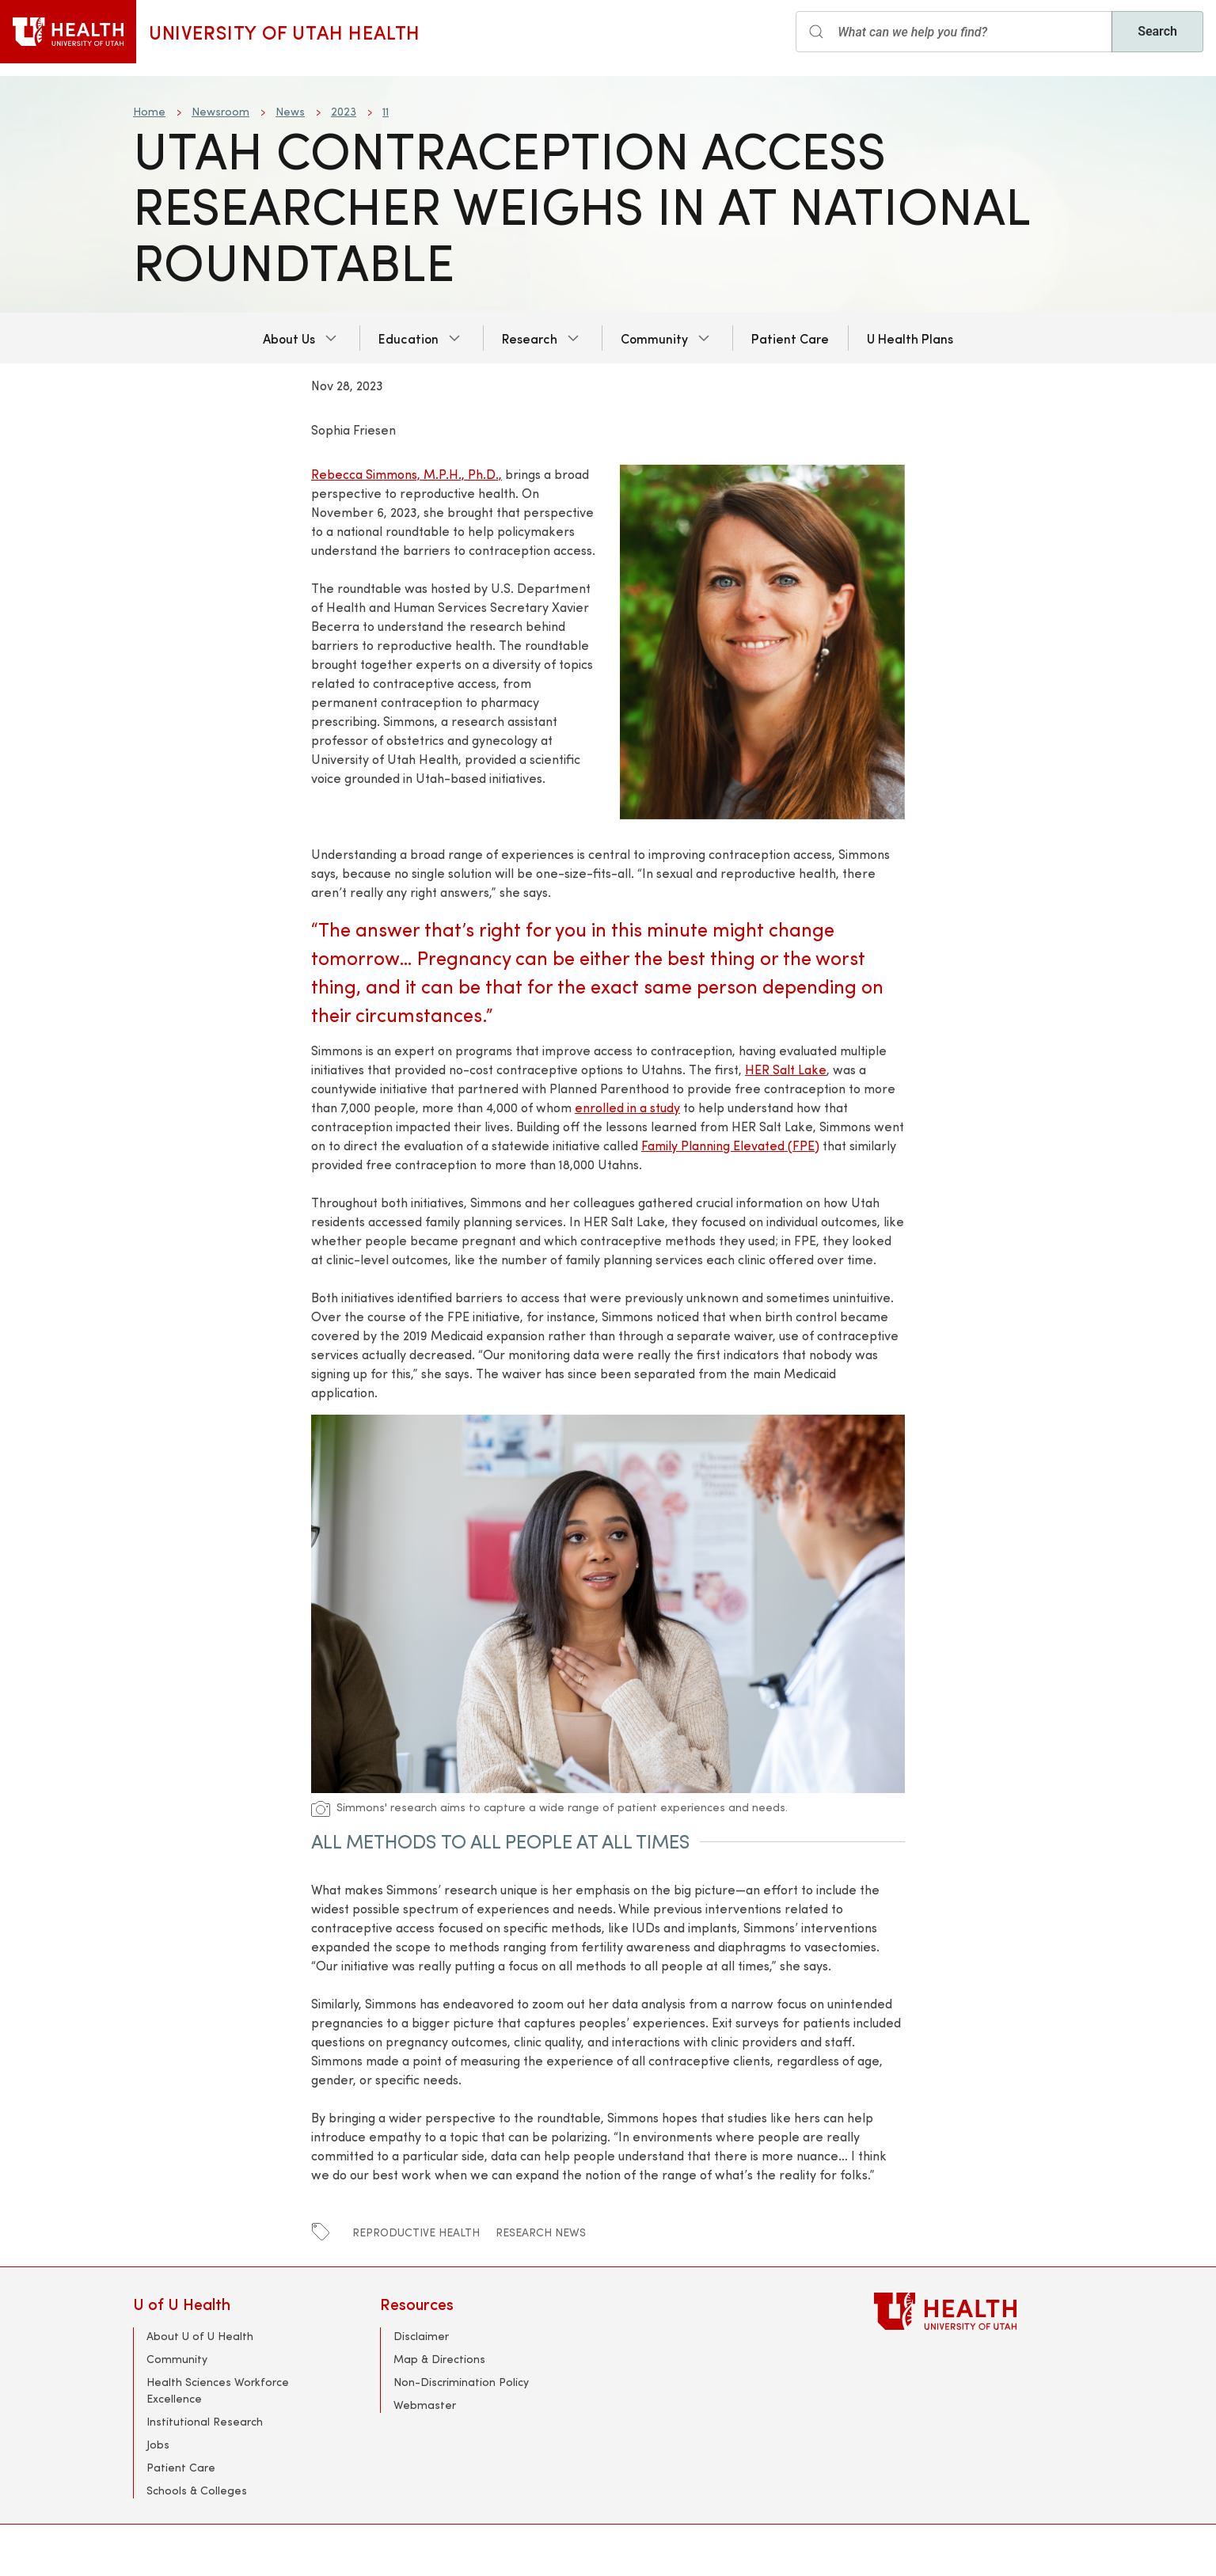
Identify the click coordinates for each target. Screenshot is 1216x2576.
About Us (289, 338)
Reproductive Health (416, 2232)
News (290, 111)
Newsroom (220, 111)
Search (1157, 31)
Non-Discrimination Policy (461, 2381)
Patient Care (790, 338)
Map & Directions (439, 2358)
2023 (343, 111)
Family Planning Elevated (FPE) (730, 1145)
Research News (541, 2232)
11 (385, 111)
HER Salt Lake (785, 1069)
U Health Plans (910, 338)
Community (654, 338)
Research (529, 338)
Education (408, 338)
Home (149, 111)
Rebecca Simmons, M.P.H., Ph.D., (406, 473)
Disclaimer (421, 2335)
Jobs (157, 2444)
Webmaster (424, 2404)
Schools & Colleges (196, 2490)
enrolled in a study (627, 1107)
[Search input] (954, 31)
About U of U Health (199, 2335)
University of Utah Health (284, 31)
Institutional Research (204, 2421)
